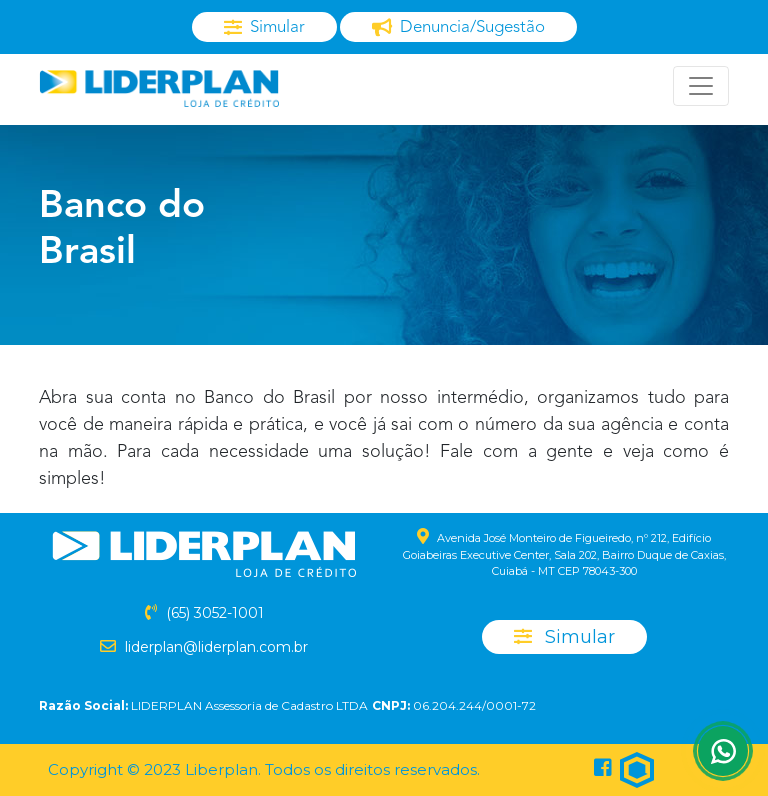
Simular (564, 637)
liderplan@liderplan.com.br (216, 647)
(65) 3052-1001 (215, 613)
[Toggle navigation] (701, 86)
